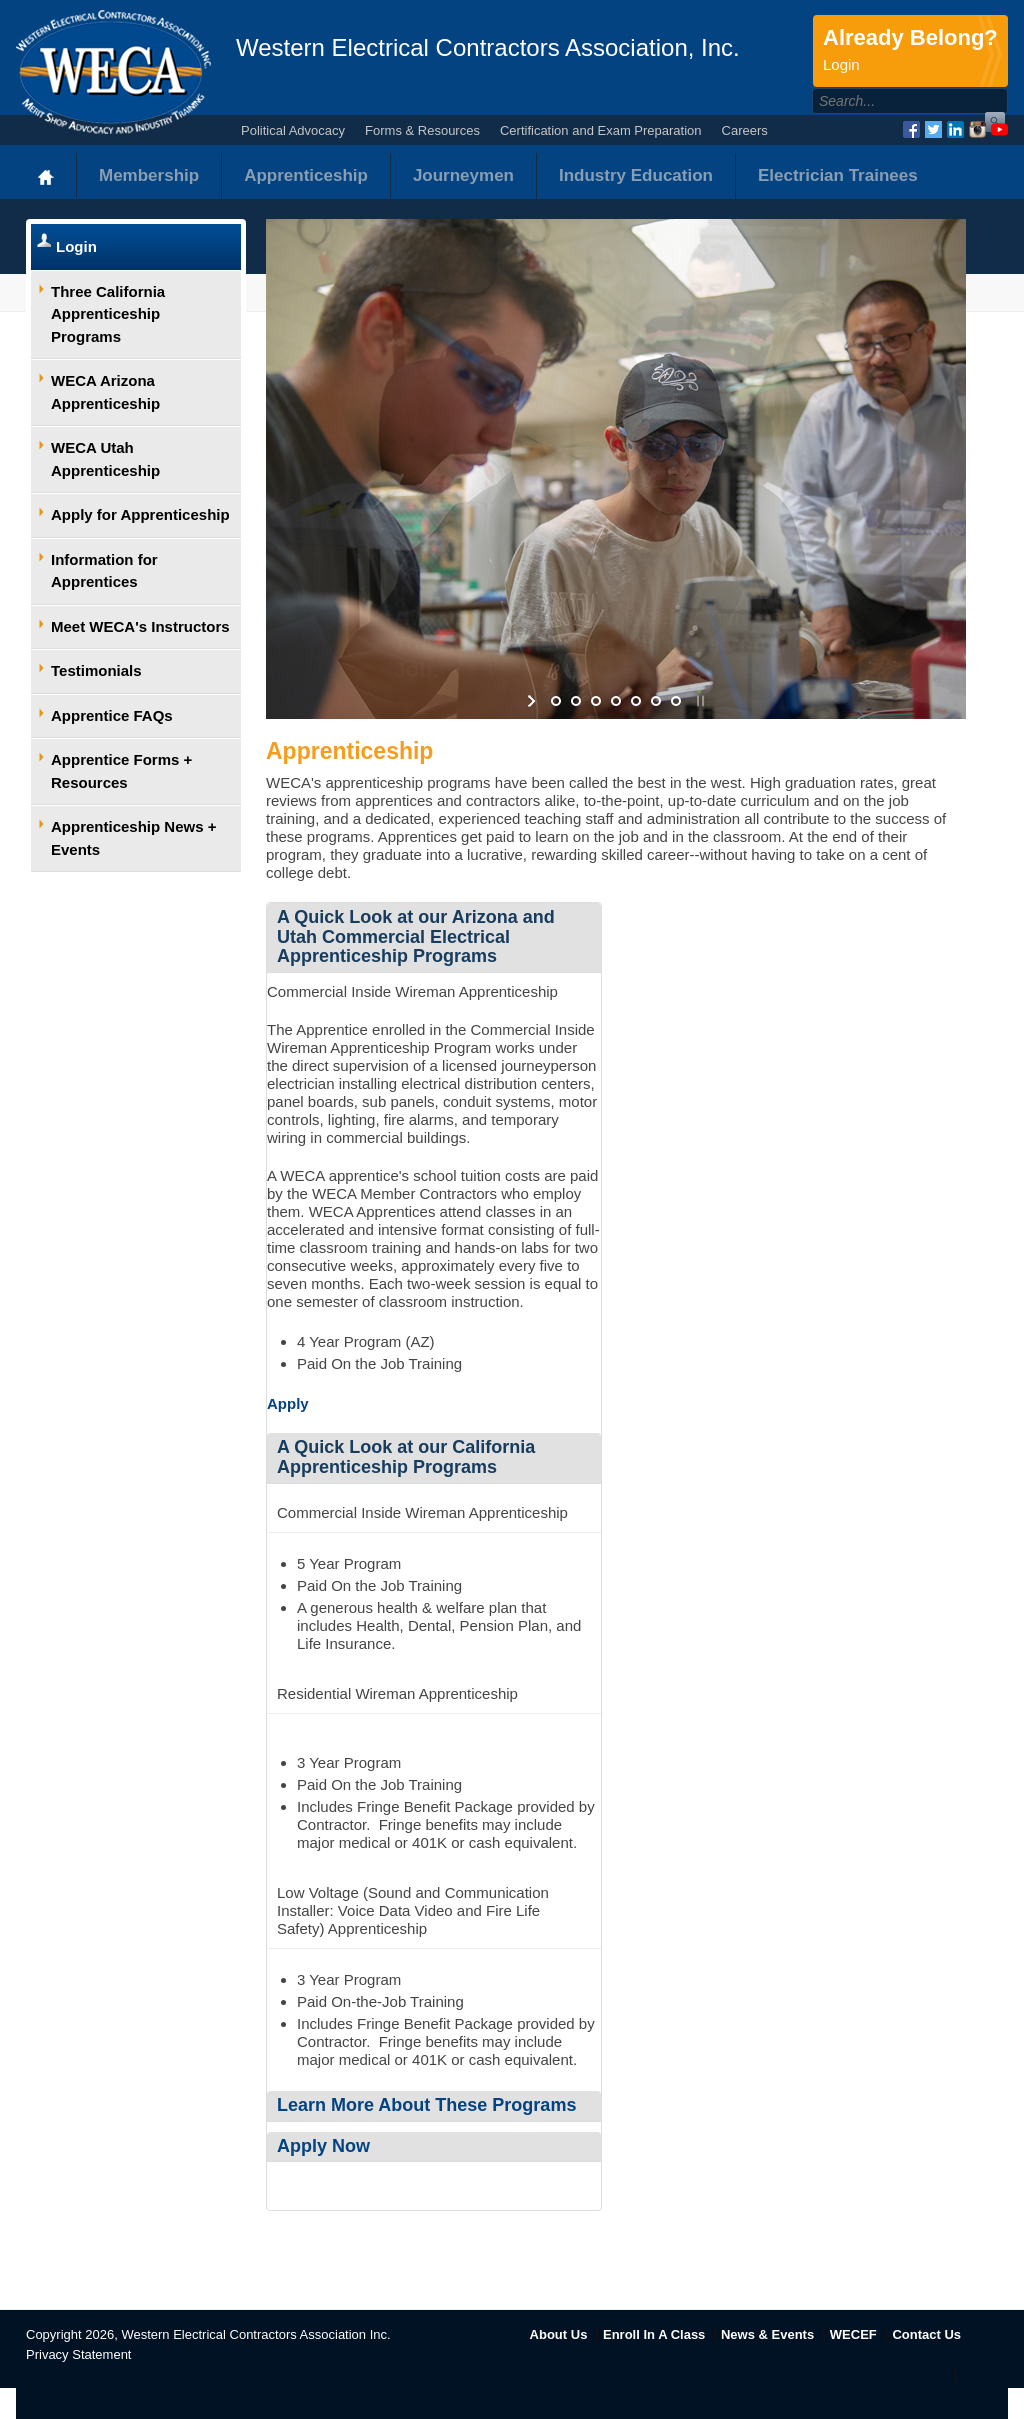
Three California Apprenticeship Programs (108, 314)
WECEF (853, 2334)
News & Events (767, 2334)
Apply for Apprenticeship (140, 514)
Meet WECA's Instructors (140, 626)
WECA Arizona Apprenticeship (105, 392)
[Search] (888, 101)
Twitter (933, 129)
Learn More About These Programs (426, 2105)
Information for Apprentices (104, 571)
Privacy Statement (79, 2354)
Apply (288, 1403)
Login (76, 246)
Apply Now (323, 2146)
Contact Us (926, 2334)
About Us (559, 2334)
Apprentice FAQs (112, 715)
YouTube (999, 129)
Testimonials (96, 670)
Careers (745, 130)
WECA (113, 72)
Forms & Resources (422, 130)
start (533, 701)
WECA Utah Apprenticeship (105, 459)
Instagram (977, 129)
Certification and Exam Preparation (601, 130)
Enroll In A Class (654, 2334)
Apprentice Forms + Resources (121, 771)
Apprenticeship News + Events (133, 838)
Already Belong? (910, 51)
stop (698, 701)
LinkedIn (955, 129)
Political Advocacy (293, 130)
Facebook (911, 129)
